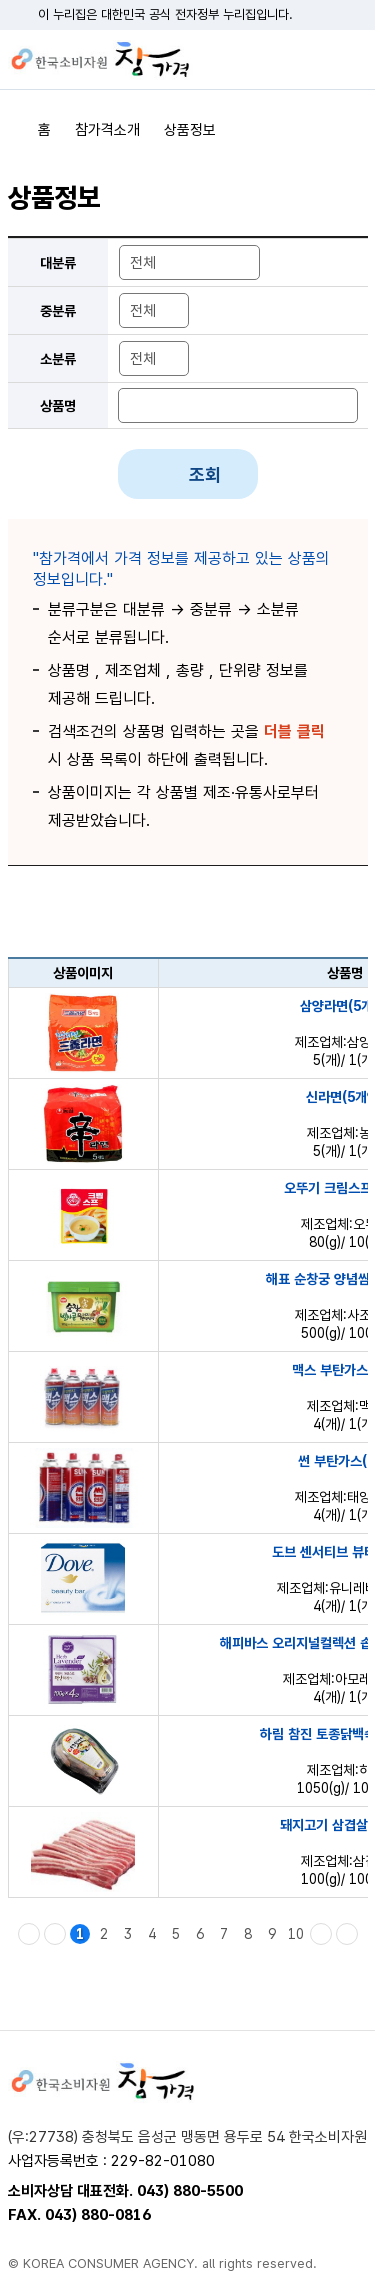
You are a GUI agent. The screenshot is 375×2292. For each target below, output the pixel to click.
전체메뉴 (353, 60)
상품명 (58, 406)
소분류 (58, 359)
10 (296, 1934)
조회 (205, 474)
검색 (318, 60)
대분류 (58, 263)
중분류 (58, 311)
